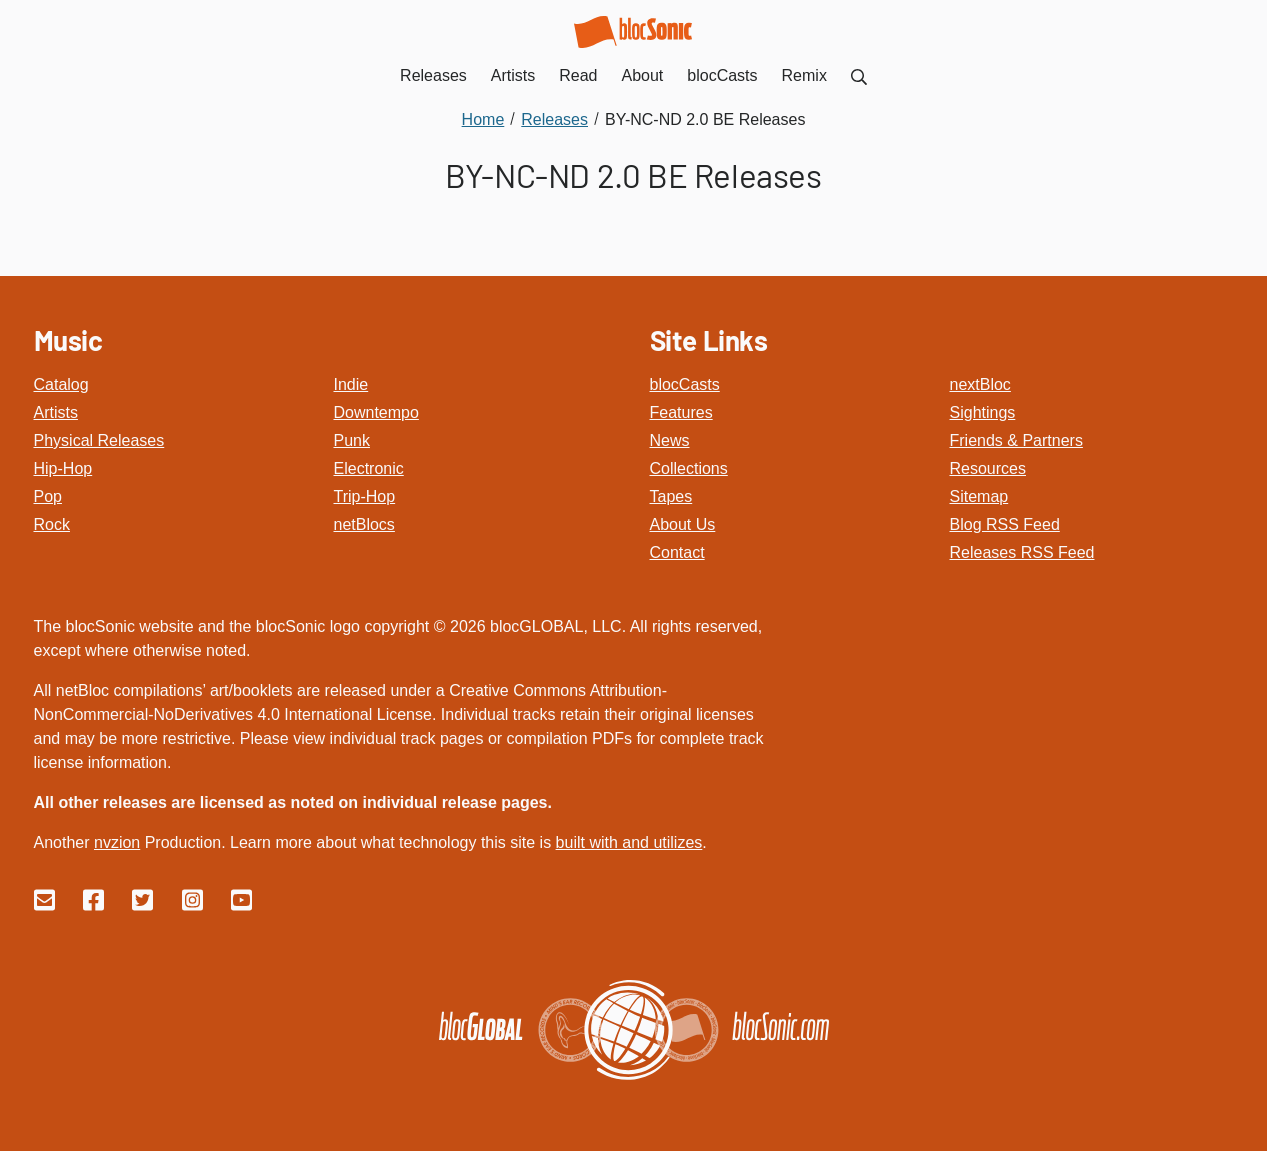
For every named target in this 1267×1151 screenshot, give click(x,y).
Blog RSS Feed (1005, 524)
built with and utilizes (629, 842)
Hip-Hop (63, 468)
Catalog (61, 384)
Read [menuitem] (578, 75)
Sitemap (979, 496)
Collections (689, 468)
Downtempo (376, 412)
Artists (56, 412)
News (670, 440)
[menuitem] (859, 75)
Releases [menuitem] (433, 75)
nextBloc (980, 384)
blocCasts (685, 384)
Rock (52, 524)
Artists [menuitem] (513, 75)
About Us (683, 524)
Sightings (983, 412)
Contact (677, 552)
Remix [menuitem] (804, 75)
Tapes (671, 496)
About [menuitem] (643, 75)
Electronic (369, 468)
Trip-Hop (365, 496)
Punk (352, 440)
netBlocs (364, 524)
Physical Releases (99, 440)
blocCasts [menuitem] (722, 75)
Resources (988, 468)
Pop (48, 496)
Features (681, 412)
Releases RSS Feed (1022, 552)
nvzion (117, 842)
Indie (351, 384)
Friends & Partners (1016, 440)
